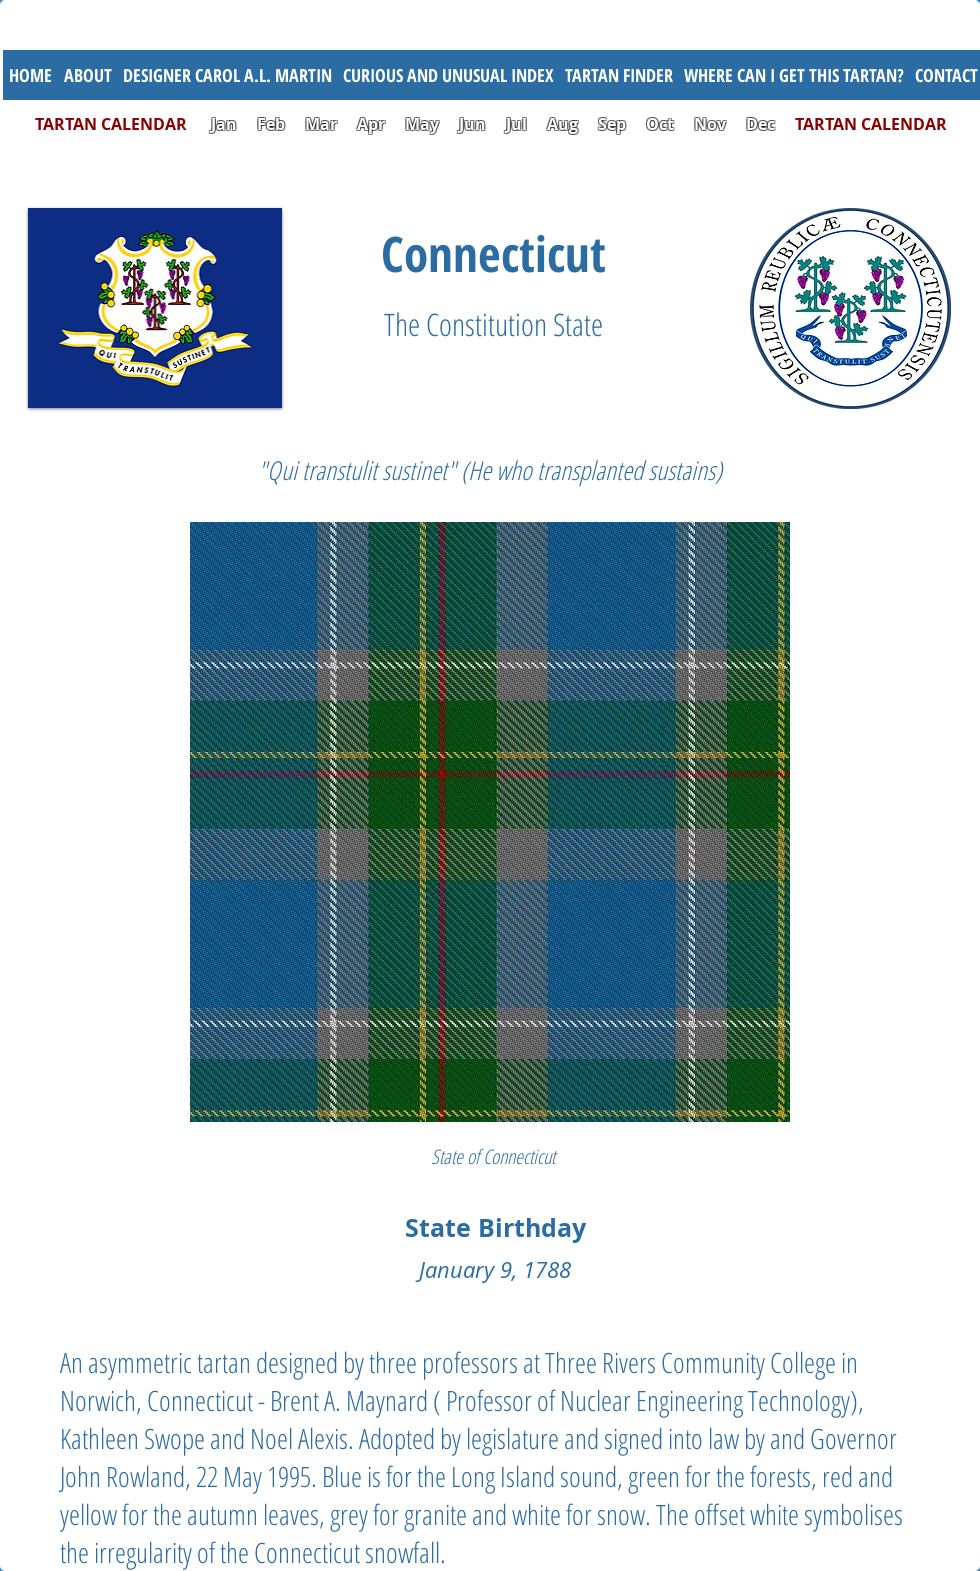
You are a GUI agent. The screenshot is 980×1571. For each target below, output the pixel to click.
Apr (371, 124)
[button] (448, 75)
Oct (662, 124)
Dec (760, 124)
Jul (518, 124)
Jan (224, 124)
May (422, 124)
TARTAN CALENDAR (121, 124)
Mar (321, 124)
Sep (612, 124)
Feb (271, 124)
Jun (472, 124)
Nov (710, 124)
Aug (562, 124)
